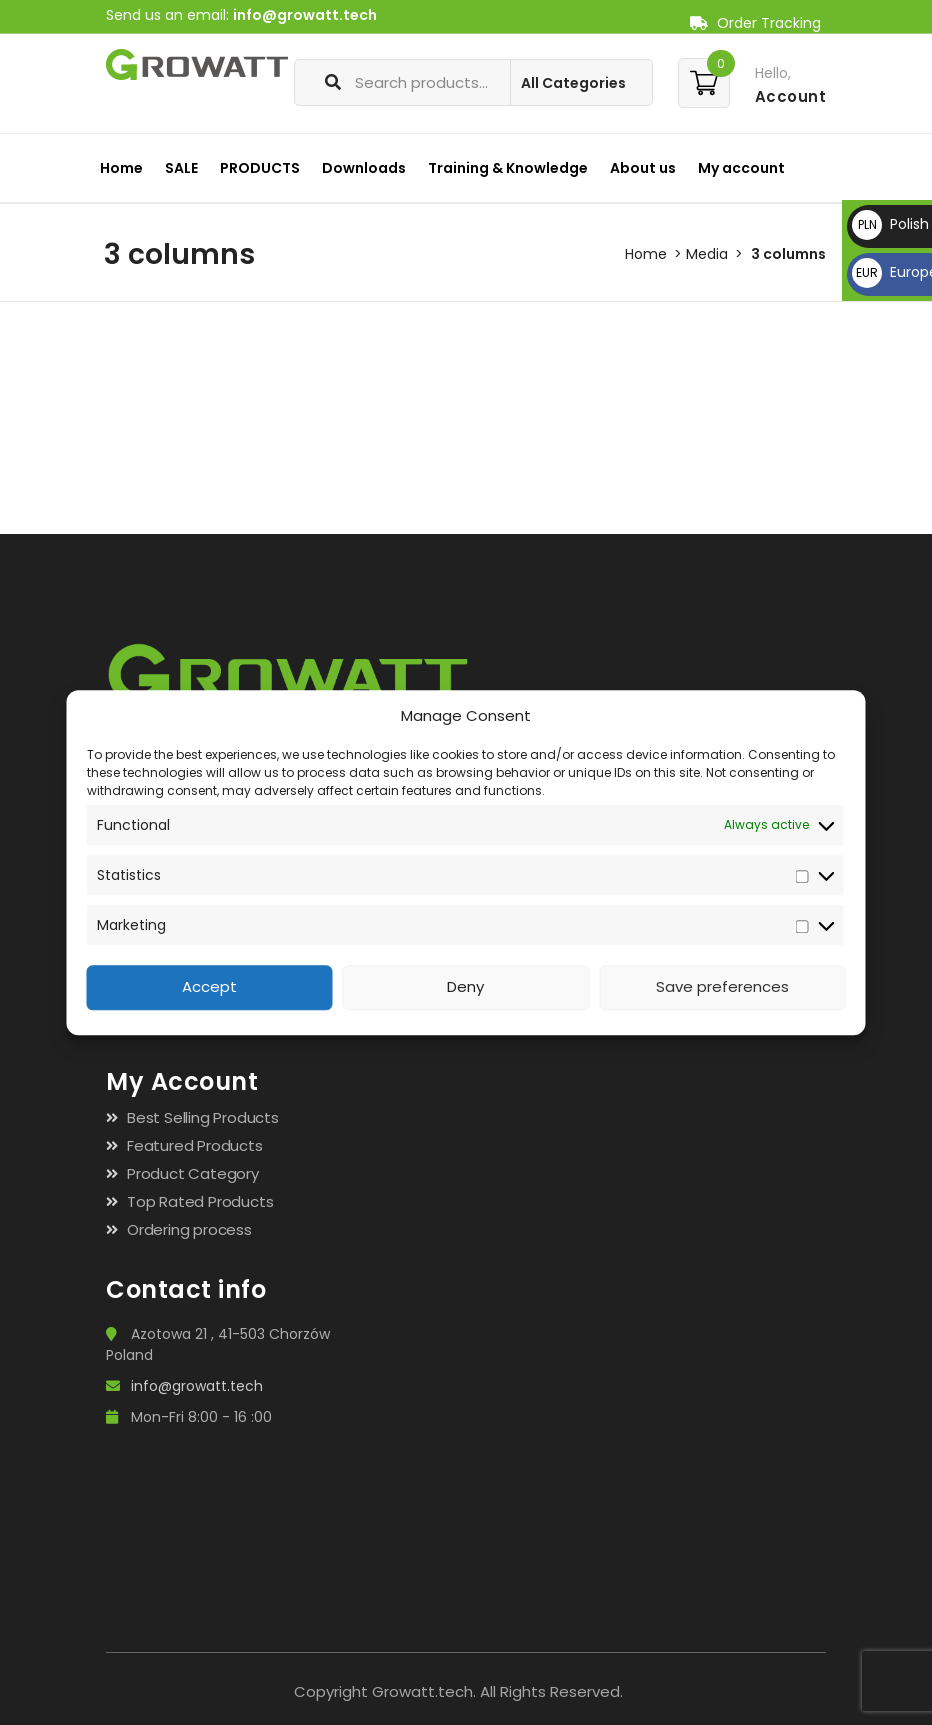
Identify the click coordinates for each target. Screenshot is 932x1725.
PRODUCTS (260, 168)
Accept (209, 987)
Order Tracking (755, 23)
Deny (465, 987)
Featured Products (195, 1145)
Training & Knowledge (508, 168)
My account (741, 168)
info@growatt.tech (305, 15)
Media (707, 254)
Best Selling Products (203, 1117)
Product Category (193, 1173)
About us (643, 168)
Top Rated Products (200, 1201)
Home (121, 168)
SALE (181, 168)
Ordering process (189, 1229)
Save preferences (722, 987)
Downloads (364, 168)
